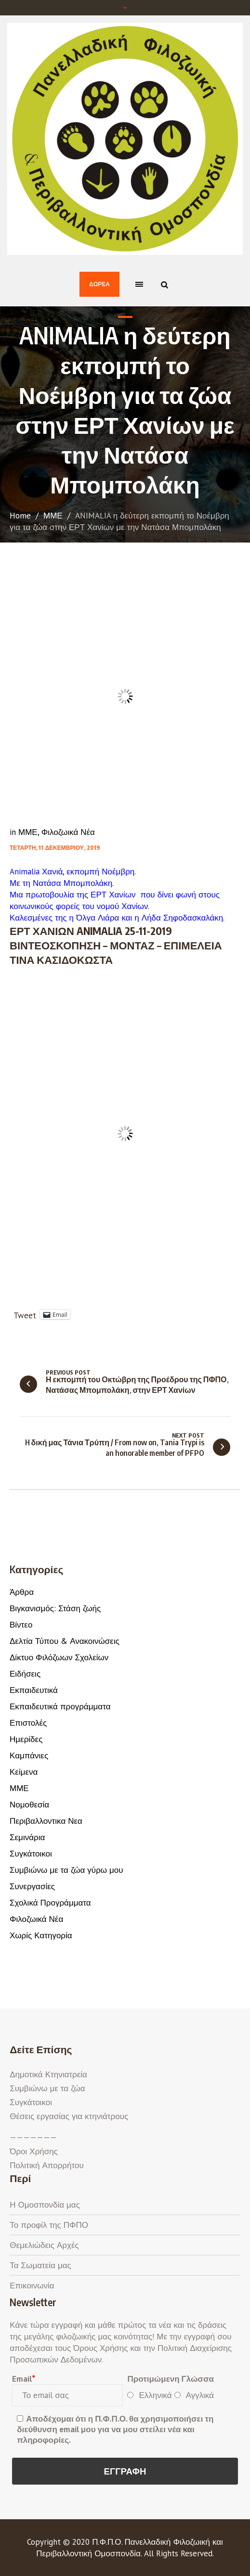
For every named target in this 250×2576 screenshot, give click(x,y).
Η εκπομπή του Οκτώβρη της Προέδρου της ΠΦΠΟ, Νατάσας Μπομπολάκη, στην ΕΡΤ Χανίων (137, 1385)
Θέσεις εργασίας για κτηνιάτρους (69, 2116)
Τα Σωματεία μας (40, 2265)
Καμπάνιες (29, 1755)
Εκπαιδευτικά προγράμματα (60, 1706)
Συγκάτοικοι (31, 1853)
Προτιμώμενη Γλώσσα (170, 2379)
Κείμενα (24, 1772)
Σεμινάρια (27, 1837)
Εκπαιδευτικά (34, 1690)
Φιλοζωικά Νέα (68, 832)
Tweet (24, 1314)
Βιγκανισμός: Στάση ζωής (55, 1608)
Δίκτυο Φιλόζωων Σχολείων (59, 1657)
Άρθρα (22, 1592)
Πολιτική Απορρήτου (46, 2165)
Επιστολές (28, 1722)
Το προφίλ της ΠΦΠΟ (49, 2225)
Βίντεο (21, 1624)
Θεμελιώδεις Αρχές (44, 2245)
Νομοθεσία (29, 1804)
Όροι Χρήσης (34, 2151)
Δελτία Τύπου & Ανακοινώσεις (64, 1641)
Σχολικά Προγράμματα (50, 1902)
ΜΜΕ (53, 515)
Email (23, 2379)
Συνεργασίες (32, 1886)
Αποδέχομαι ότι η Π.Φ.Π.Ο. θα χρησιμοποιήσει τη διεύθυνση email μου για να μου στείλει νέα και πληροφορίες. (115, 2429)
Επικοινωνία (32, 2285)
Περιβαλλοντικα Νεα (46, 1821)
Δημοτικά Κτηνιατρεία (48, 2074)
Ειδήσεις (25, 1673)
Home (20, 515)
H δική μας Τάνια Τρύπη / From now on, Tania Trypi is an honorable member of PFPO (114, 1448)
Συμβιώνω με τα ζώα (47, 2088)
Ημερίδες (26, 1739)
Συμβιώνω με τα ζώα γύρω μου (66, 1870)
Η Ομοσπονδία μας (45, 2204)
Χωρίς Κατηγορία (41, 1935)
